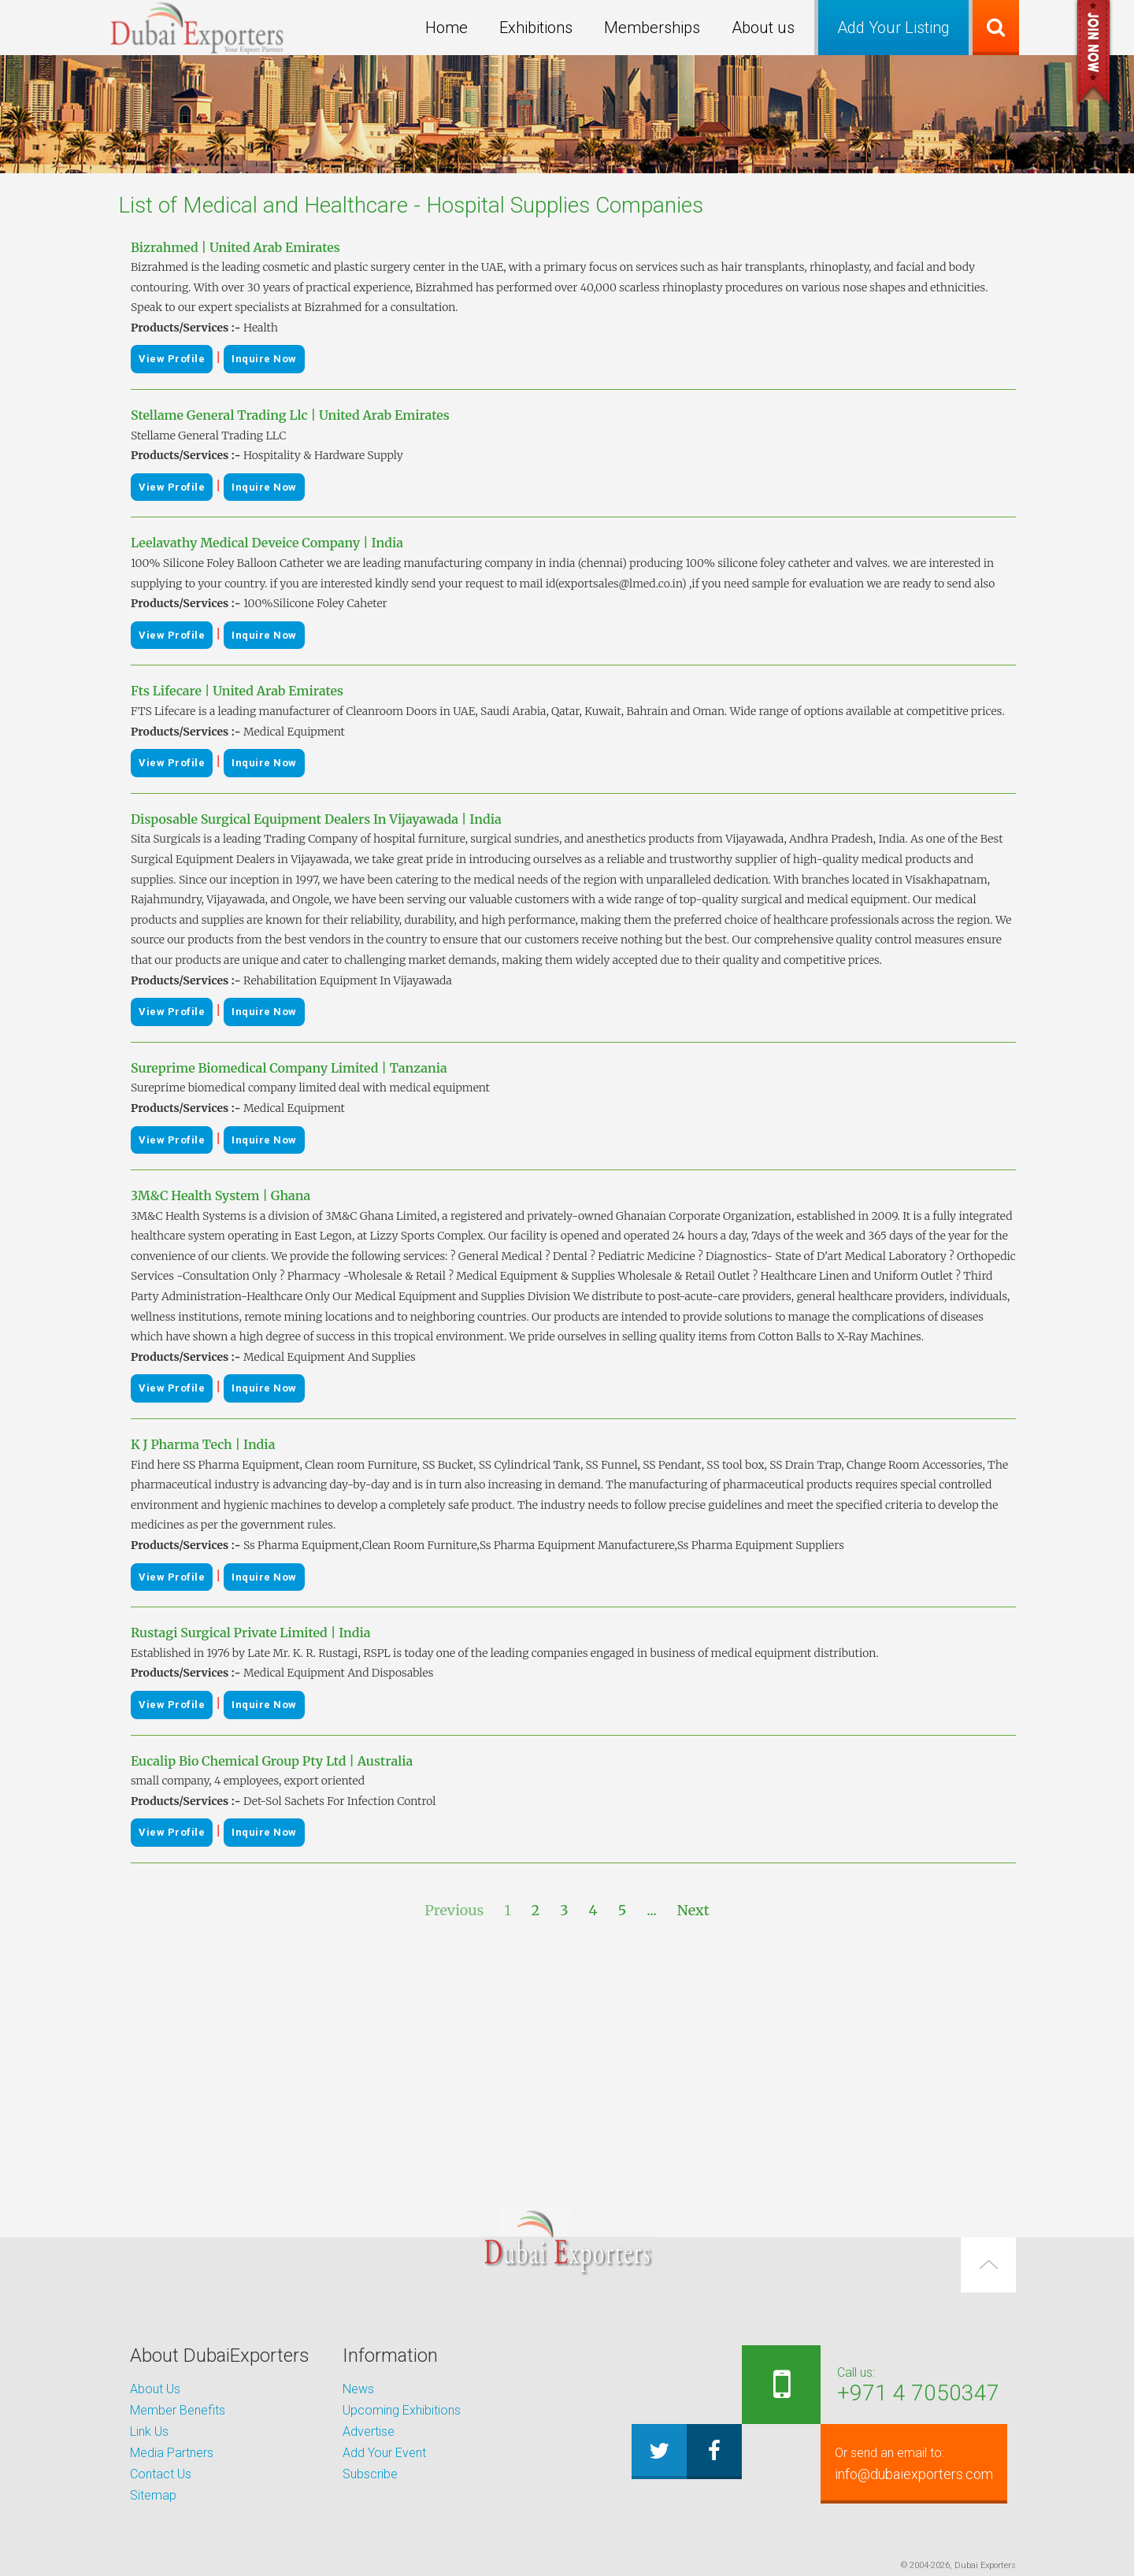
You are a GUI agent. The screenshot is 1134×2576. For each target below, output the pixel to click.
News (358, 2388)
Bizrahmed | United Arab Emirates (235, 247)
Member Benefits (177, 2410)
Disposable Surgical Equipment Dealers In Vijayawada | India (316, 819)
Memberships (652, 27)
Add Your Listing (893, 27)
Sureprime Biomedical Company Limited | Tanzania (289, 1068)
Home (446, 27)
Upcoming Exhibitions (402, 2410)
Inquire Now (264, 359)
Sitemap (153, 2495)
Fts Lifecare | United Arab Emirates (237, 691)
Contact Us (160, 2474)
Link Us (149, 2431)
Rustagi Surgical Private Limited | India (251, 1632)
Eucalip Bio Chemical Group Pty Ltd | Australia (272, 1761)
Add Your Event (384, 2452)
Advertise (369, 2431)
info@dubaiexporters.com (903, 2463)
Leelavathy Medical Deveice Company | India (267, 542)
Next (693, 1910)
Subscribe (370, 2474)
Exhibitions (536, 27)
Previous (454, 1910)
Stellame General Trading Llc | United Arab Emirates (290, 415)
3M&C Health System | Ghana (220, 1195)
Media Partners (171, 2452)
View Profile (172, 359)
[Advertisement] (567, 2060)
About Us (155, 2388)
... (652, 1910)
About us (763, 27)
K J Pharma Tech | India (203, 1444)
